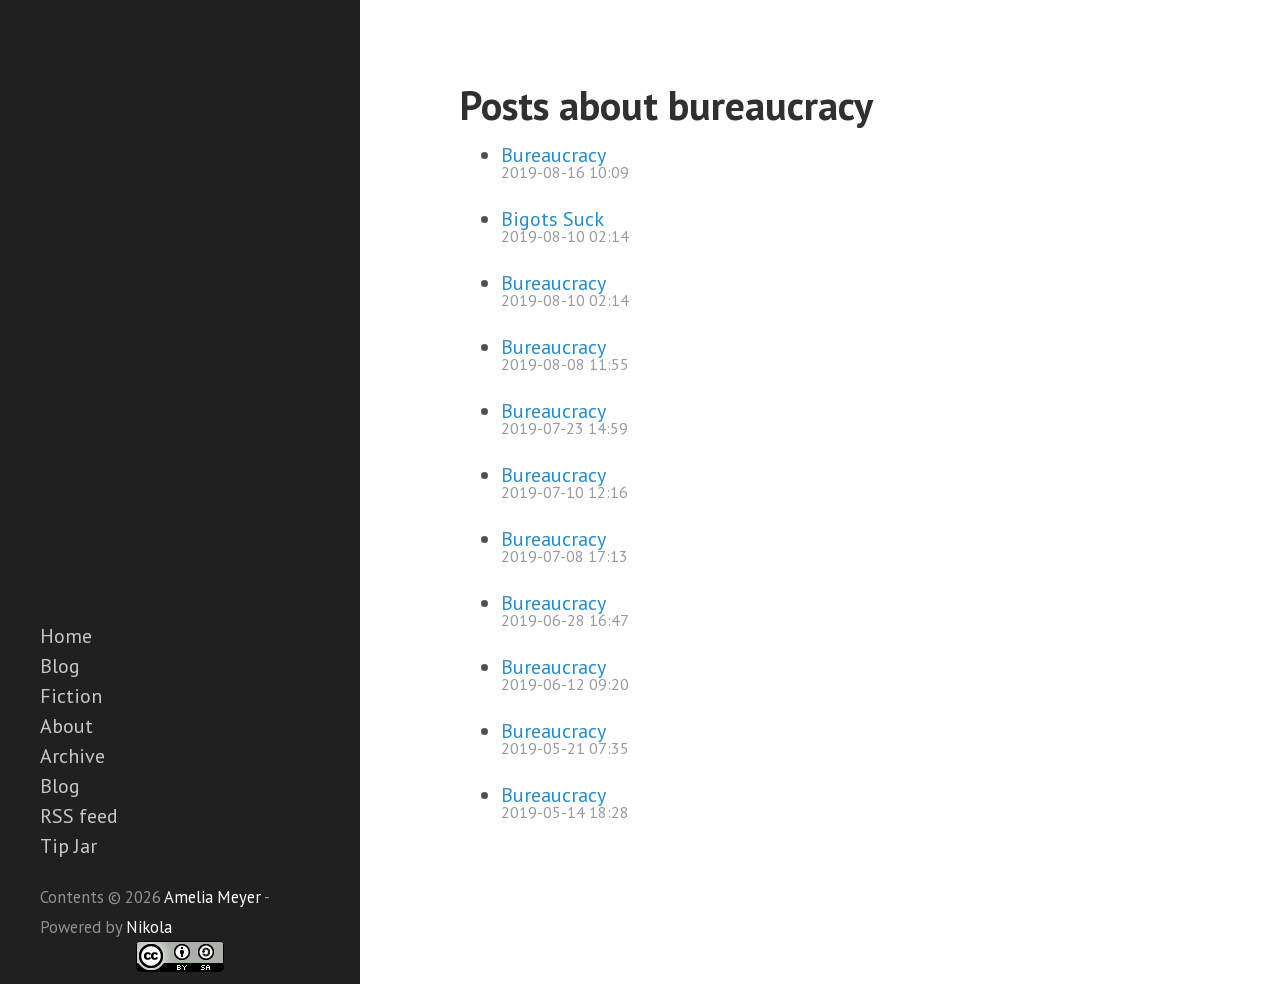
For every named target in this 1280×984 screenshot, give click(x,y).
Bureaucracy (553, 155)
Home (66, 636)
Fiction (71, 696)
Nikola (149, 927)
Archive (72, 756)
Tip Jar (68, 846)
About (66, 726)
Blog (60, 666)
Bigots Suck (552, 219)
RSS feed (79, 816)
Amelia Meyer (212, 897)
